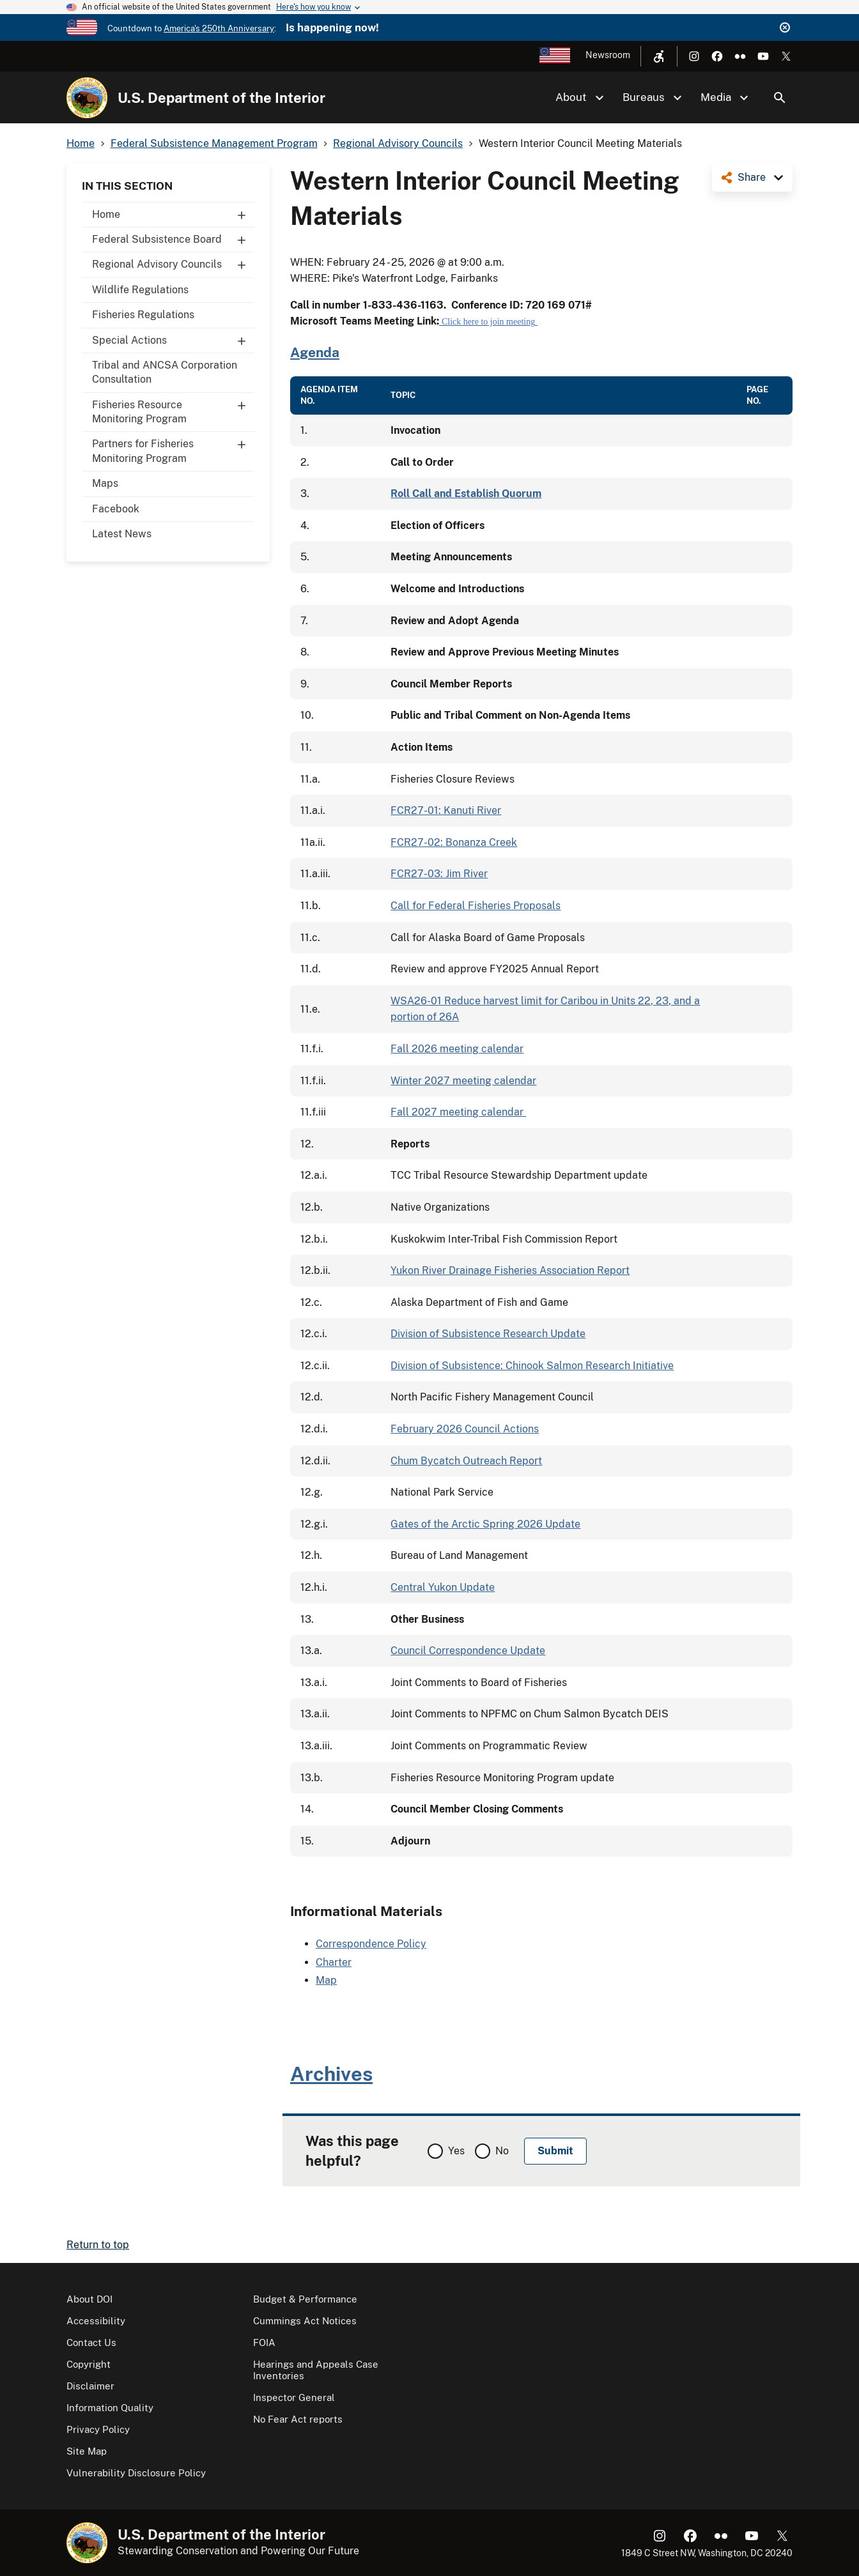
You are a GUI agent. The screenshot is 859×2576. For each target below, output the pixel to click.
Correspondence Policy (371, 1944)
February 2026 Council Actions (465, 1429)
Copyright (88, 2364)
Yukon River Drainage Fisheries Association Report (510, 1270)
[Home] (86, 97)
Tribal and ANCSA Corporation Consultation (164, 372)
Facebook (115, 509)
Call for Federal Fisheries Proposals (476, 906)
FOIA (264, 2342)
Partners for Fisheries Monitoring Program (173, 448)
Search (780, 98)
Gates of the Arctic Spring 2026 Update (485, 1524)
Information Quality (109, 2407)
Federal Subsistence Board (173, 239)
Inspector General (294, 2397)
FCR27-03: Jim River (439, 874)
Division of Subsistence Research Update (488, 1334)
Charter (334, 1962)
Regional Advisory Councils (173, 264)
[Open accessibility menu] (659, 56)
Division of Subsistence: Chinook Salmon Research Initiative (532, 1366)
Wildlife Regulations (140, 290)
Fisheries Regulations (143, 315)
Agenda (314, 352)
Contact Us (91, 2342)
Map (326, 1980)
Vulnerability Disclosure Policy (136, 2472)
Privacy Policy (98, 2429)
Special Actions (173, 340)
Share (752, 177)
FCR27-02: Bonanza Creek (454, 842)
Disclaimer (90, 2385)
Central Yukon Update (443, 1587)
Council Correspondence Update (468, 1650)
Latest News (121, 534)
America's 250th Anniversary (219, 28)
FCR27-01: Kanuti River (446, 810)
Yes (456, 2151)
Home (173, 215)
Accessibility (95, 2320)
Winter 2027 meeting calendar (463, 1081)
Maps (105, 483)
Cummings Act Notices (305, 2320)
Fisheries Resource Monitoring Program (173, 409)
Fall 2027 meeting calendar (458, 1112)
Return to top (97, 2245)
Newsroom (607, 54)
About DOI (89, 2299)
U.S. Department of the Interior (221, 97)
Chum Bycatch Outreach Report (466, 1461)
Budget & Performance (305, 2299)
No (502, 2151)
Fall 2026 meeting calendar (457, 1049)
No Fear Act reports (298, 2419)
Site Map (86, 2451)
